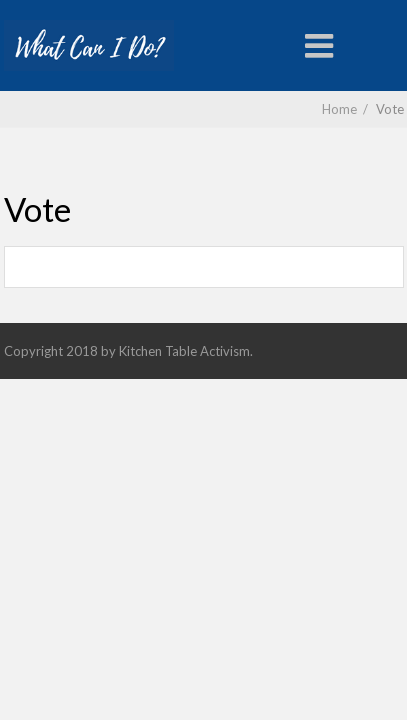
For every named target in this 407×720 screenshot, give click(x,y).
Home (339, 109)
